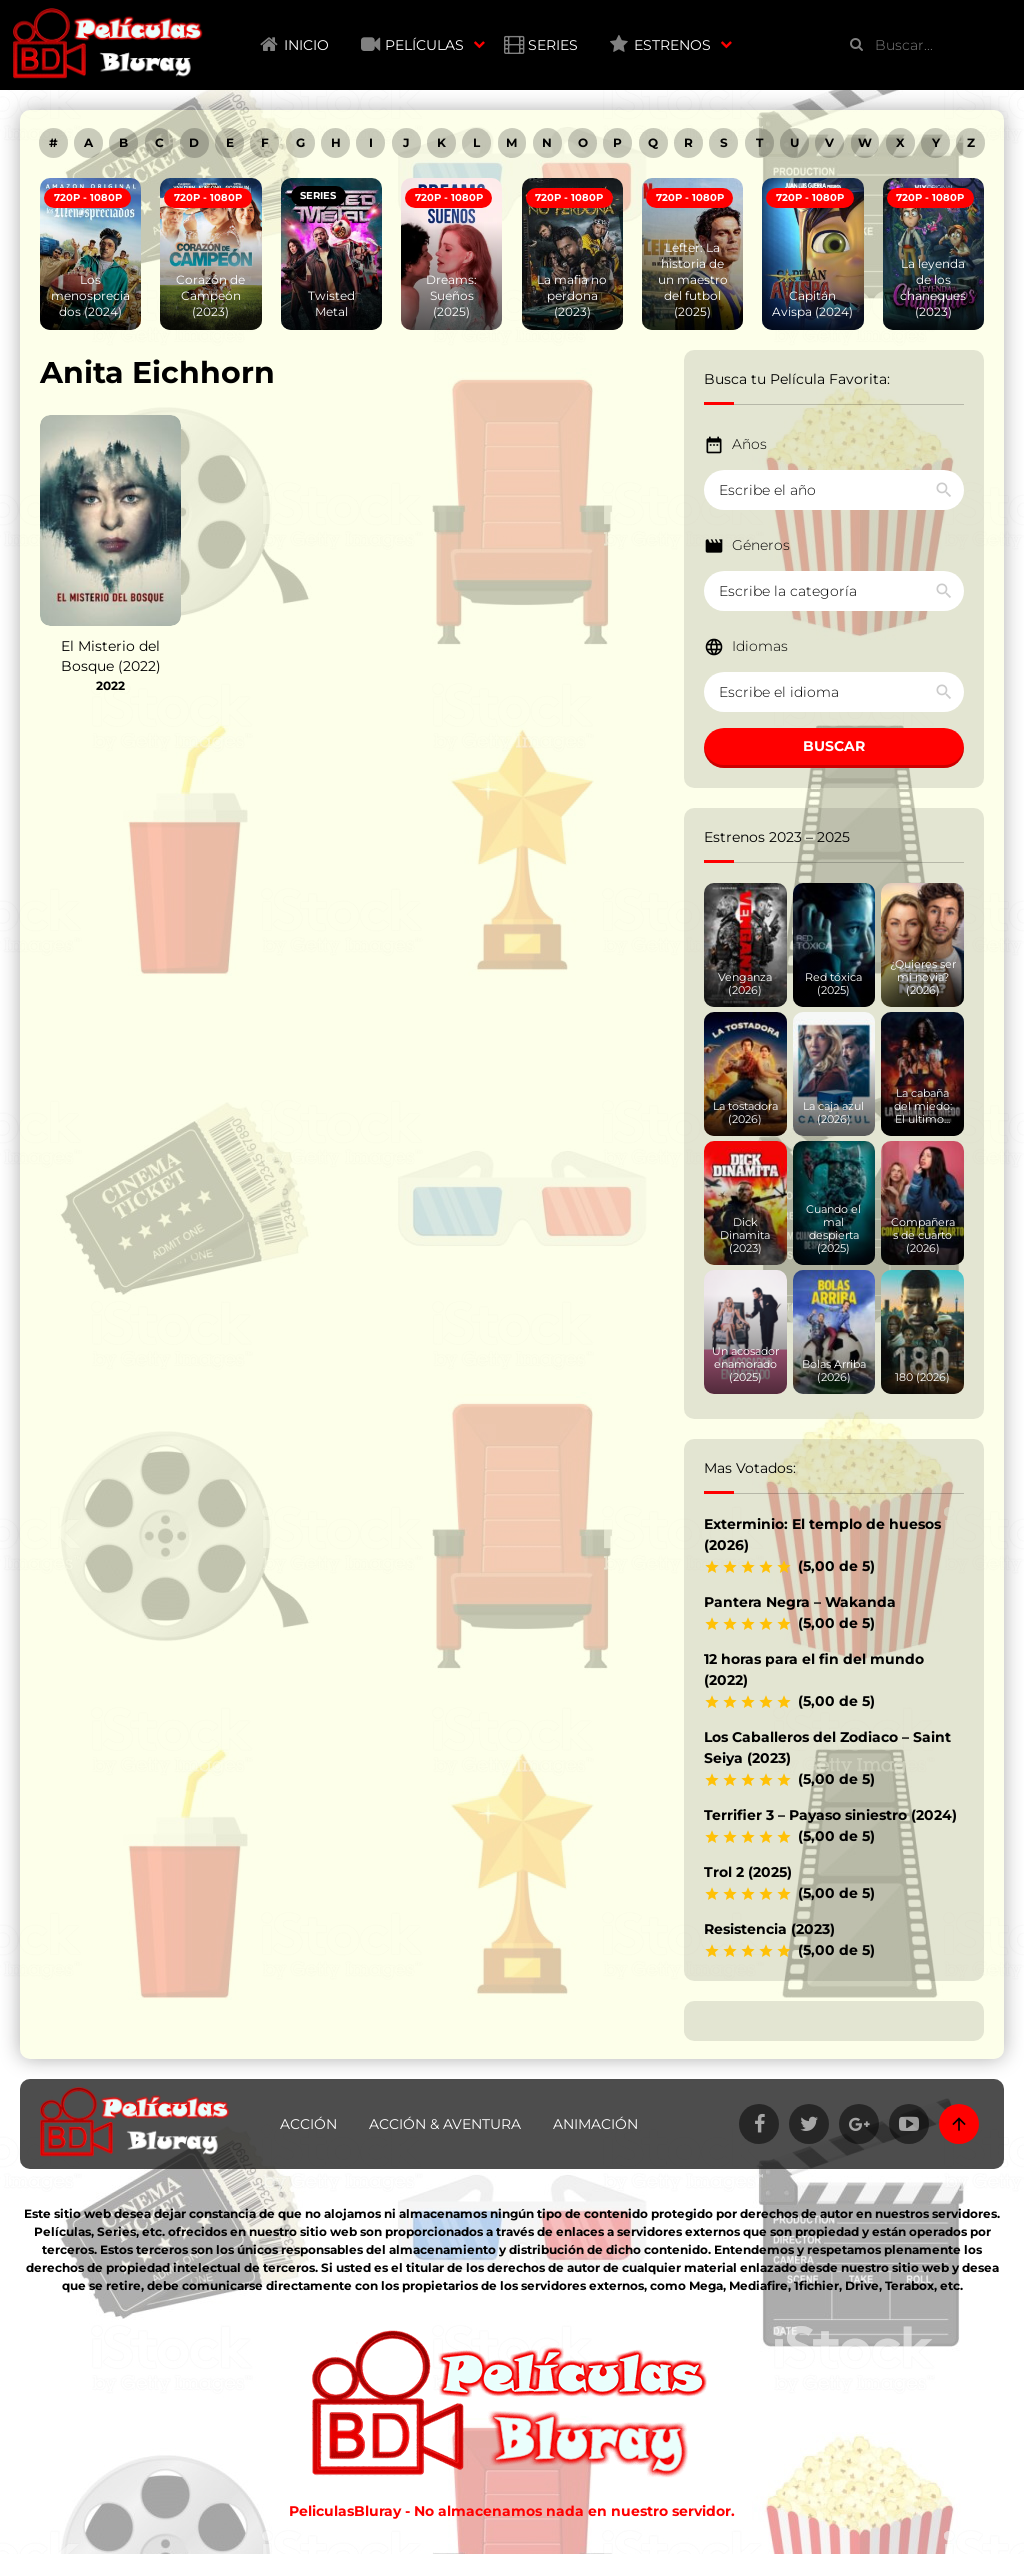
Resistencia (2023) (769, 1929)
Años (749, 444)
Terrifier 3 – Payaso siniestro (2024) (830, 1815)
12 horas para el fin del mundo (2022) (814, 1669)
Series (553, 45)
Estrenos (672, 45)
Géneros (761, 545)
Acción (308, 2124)
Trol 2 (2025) (748, 1872)
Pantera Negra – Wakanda (800, 1602)
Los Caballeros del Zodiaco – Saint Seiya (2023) (827, 1747)
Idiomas (760, 646)
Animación (595, 2124)
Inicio (306, 45)
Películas (424, 45)
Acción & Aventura (445, 2124)
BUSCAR (834, 746)
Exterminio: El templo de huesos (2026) (822, 1534)
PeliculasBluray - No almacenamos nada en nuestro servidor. (512, 2511)
